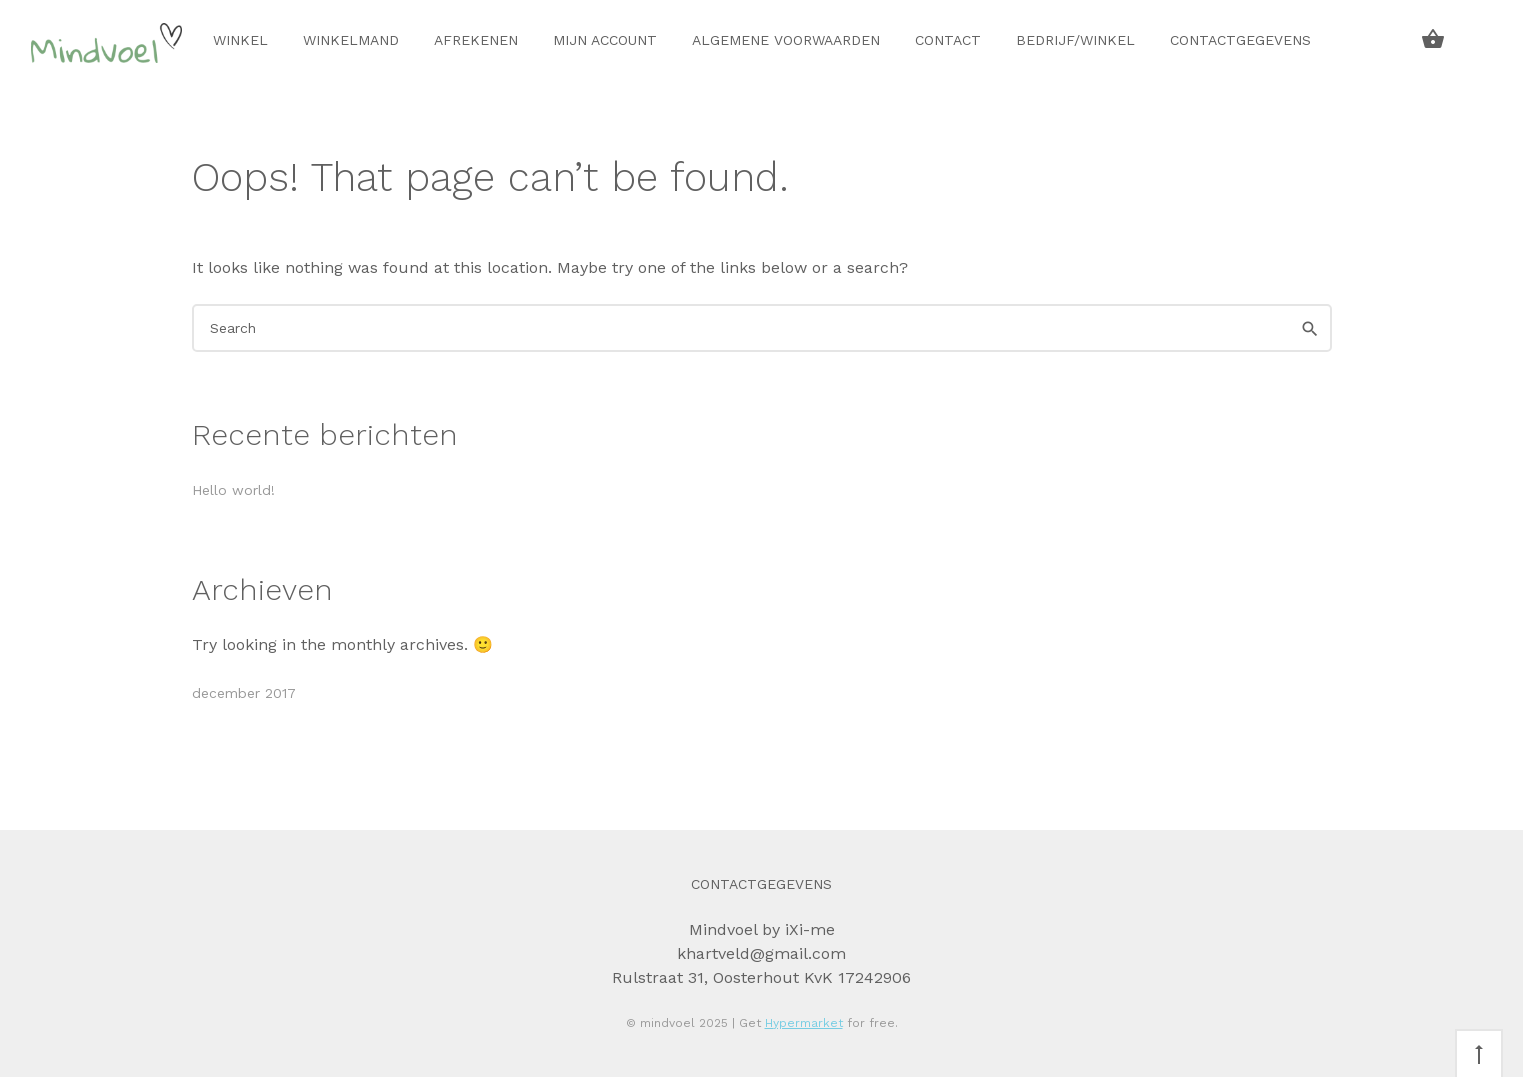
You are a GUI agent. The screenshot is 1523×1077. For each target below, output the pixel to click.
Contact (948, 40)
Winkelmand (351, 40)
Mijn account (605, 40)
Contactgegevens (1240, 40)
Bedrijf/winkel (1075, 40)
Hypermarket (804, 1023)
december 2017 (244, 693)
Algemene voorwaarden (786, 40)
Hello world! (233, 490)
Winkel (240, 40)
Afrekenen (476, 40)
